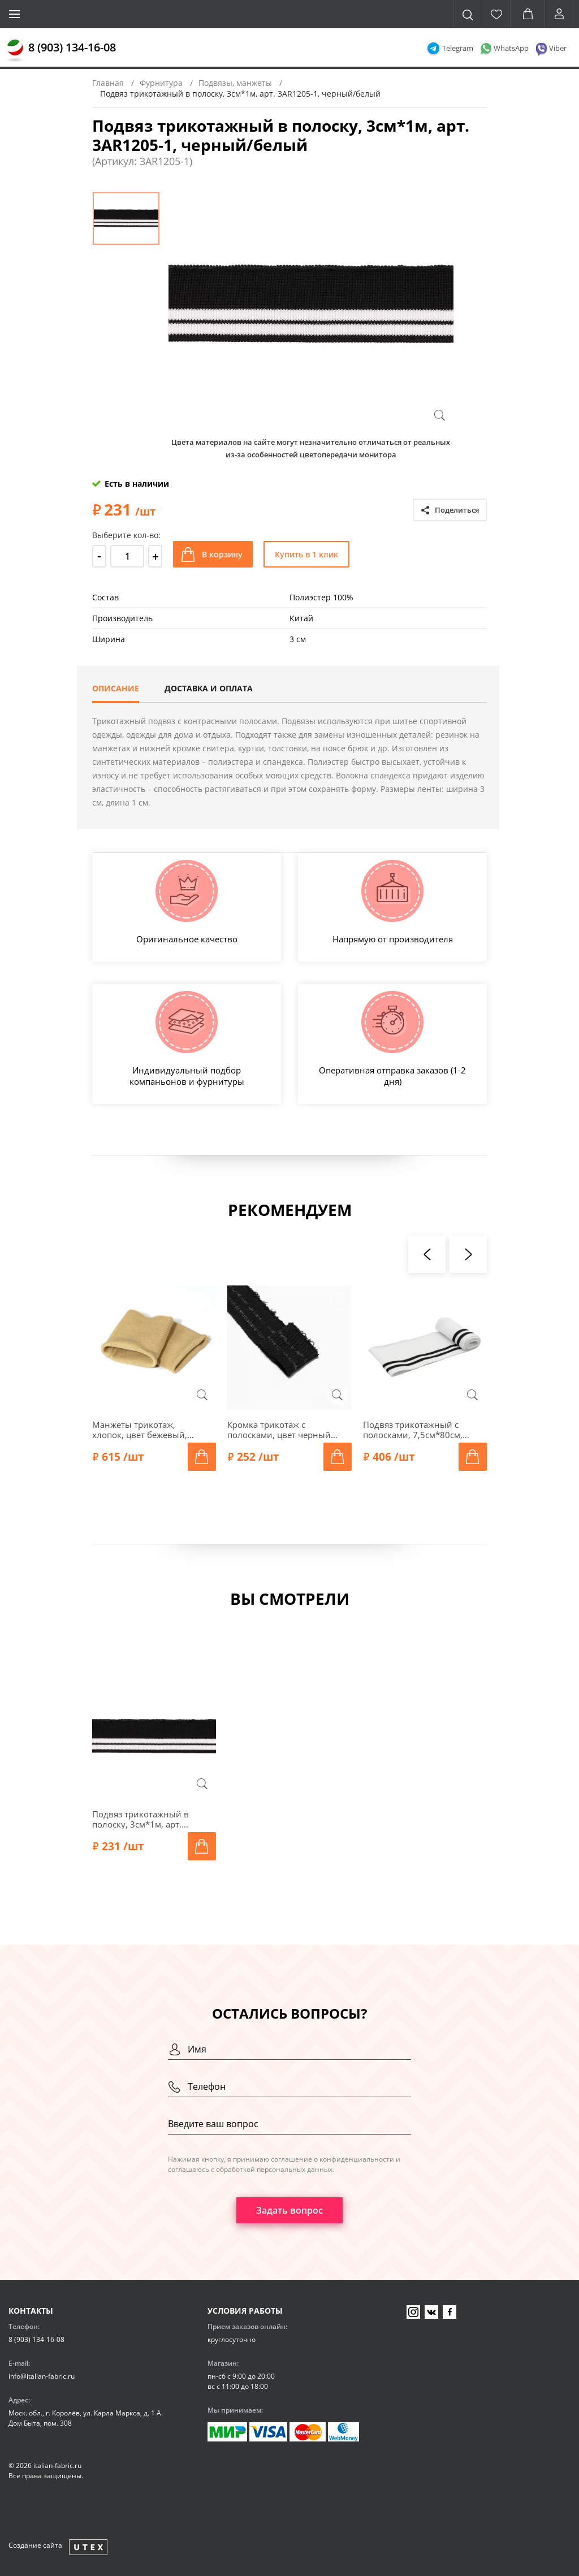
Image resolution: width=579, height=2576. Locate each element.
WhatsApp (511, 48)
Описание (115, 688)
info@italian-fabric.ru (41, 2376)
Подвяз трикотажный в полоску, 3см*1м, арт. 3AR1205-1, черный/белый (148, 1819)
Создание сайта (35, 2545)
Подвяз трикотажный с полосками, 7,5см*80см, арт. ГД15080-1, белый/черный (413, 1429)
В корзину (222, 554)
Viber (558, 48)
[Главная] (15, 51)
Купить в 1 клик (306, 554)
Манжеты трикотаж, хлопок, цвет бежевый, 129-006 (139, 1429)
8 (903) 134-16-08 (72, 47)
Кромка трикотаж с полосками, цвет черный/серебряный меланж (280, 1429)
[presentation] (427, 1254)
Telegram (457, 48)
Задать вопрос (289, 2210)
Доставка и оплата (209, 688)
